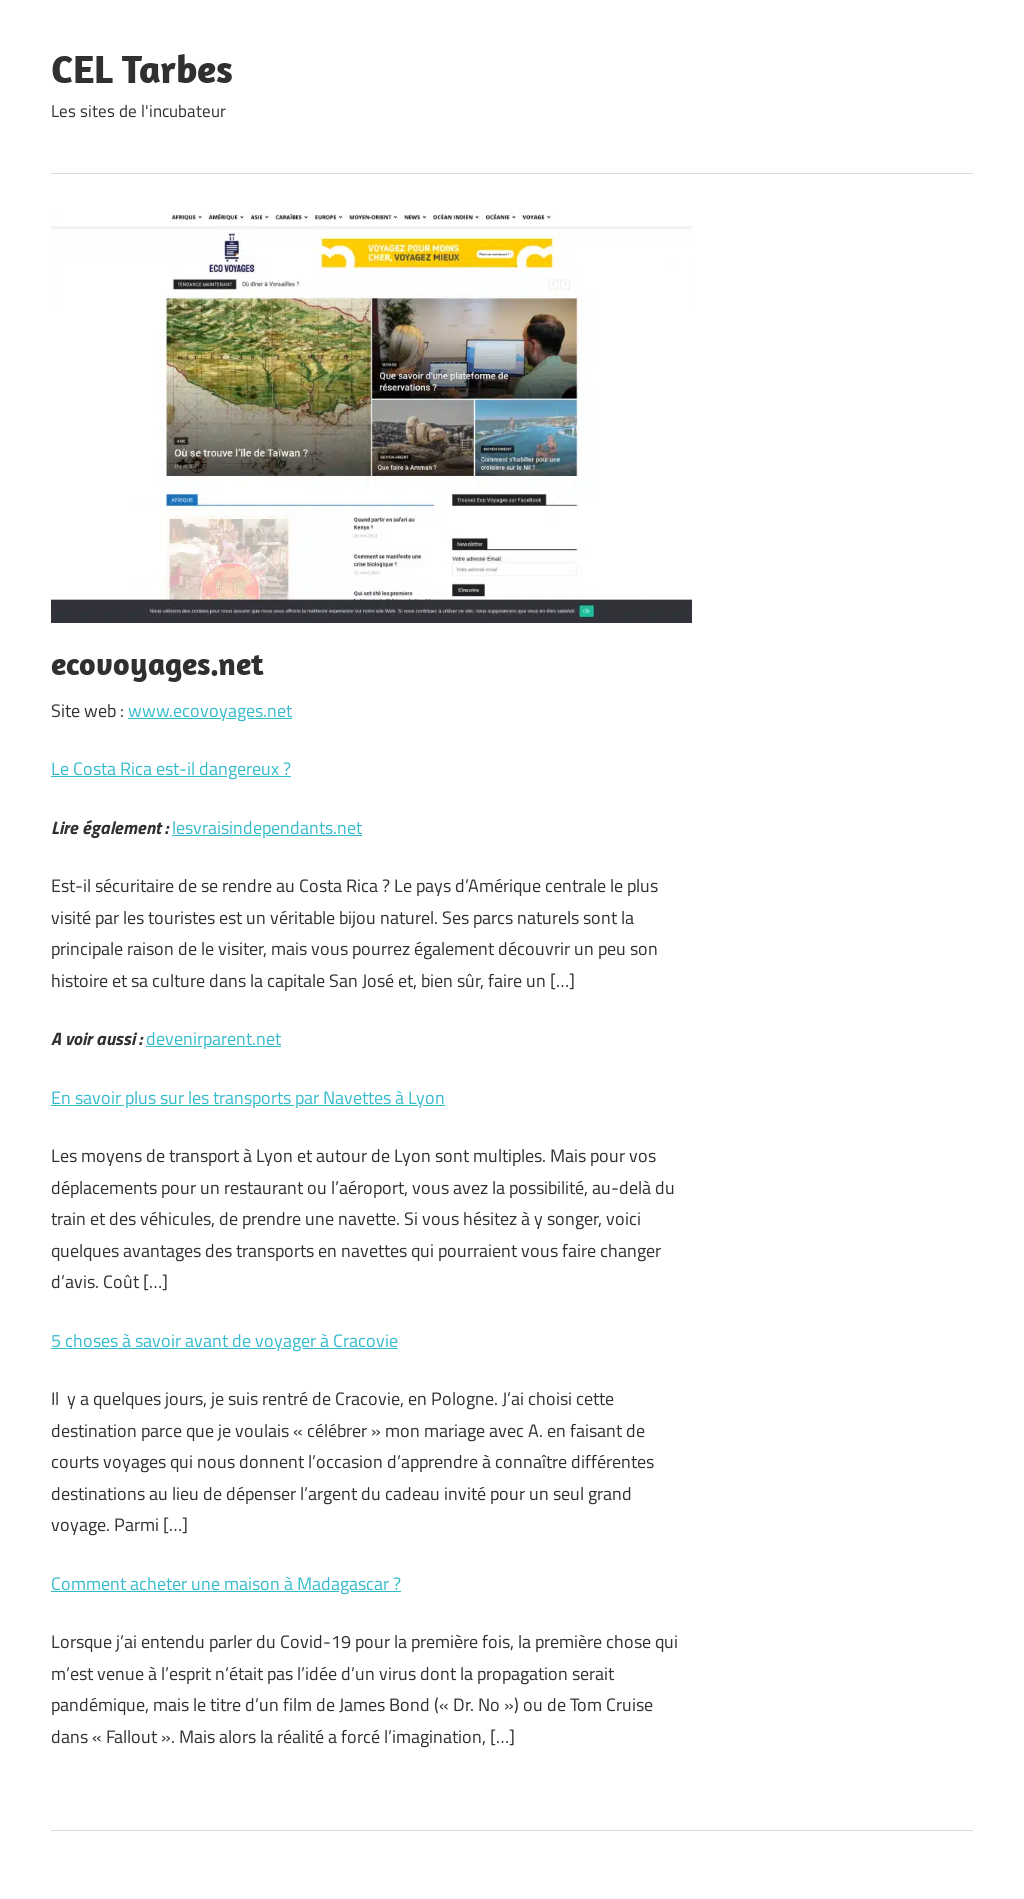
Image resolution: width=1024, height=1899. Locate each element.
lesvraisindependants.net (267, 827)
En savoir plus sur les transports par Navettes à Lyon (248, 1097)
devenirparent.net (213, 1038)
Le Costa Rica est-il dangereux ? (171, 768)
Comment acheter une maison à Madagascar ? (226, 1583)
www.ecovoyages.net (210, 710)
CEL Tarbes (142, 68)
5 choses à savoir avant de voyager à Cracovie (224, 1340)
